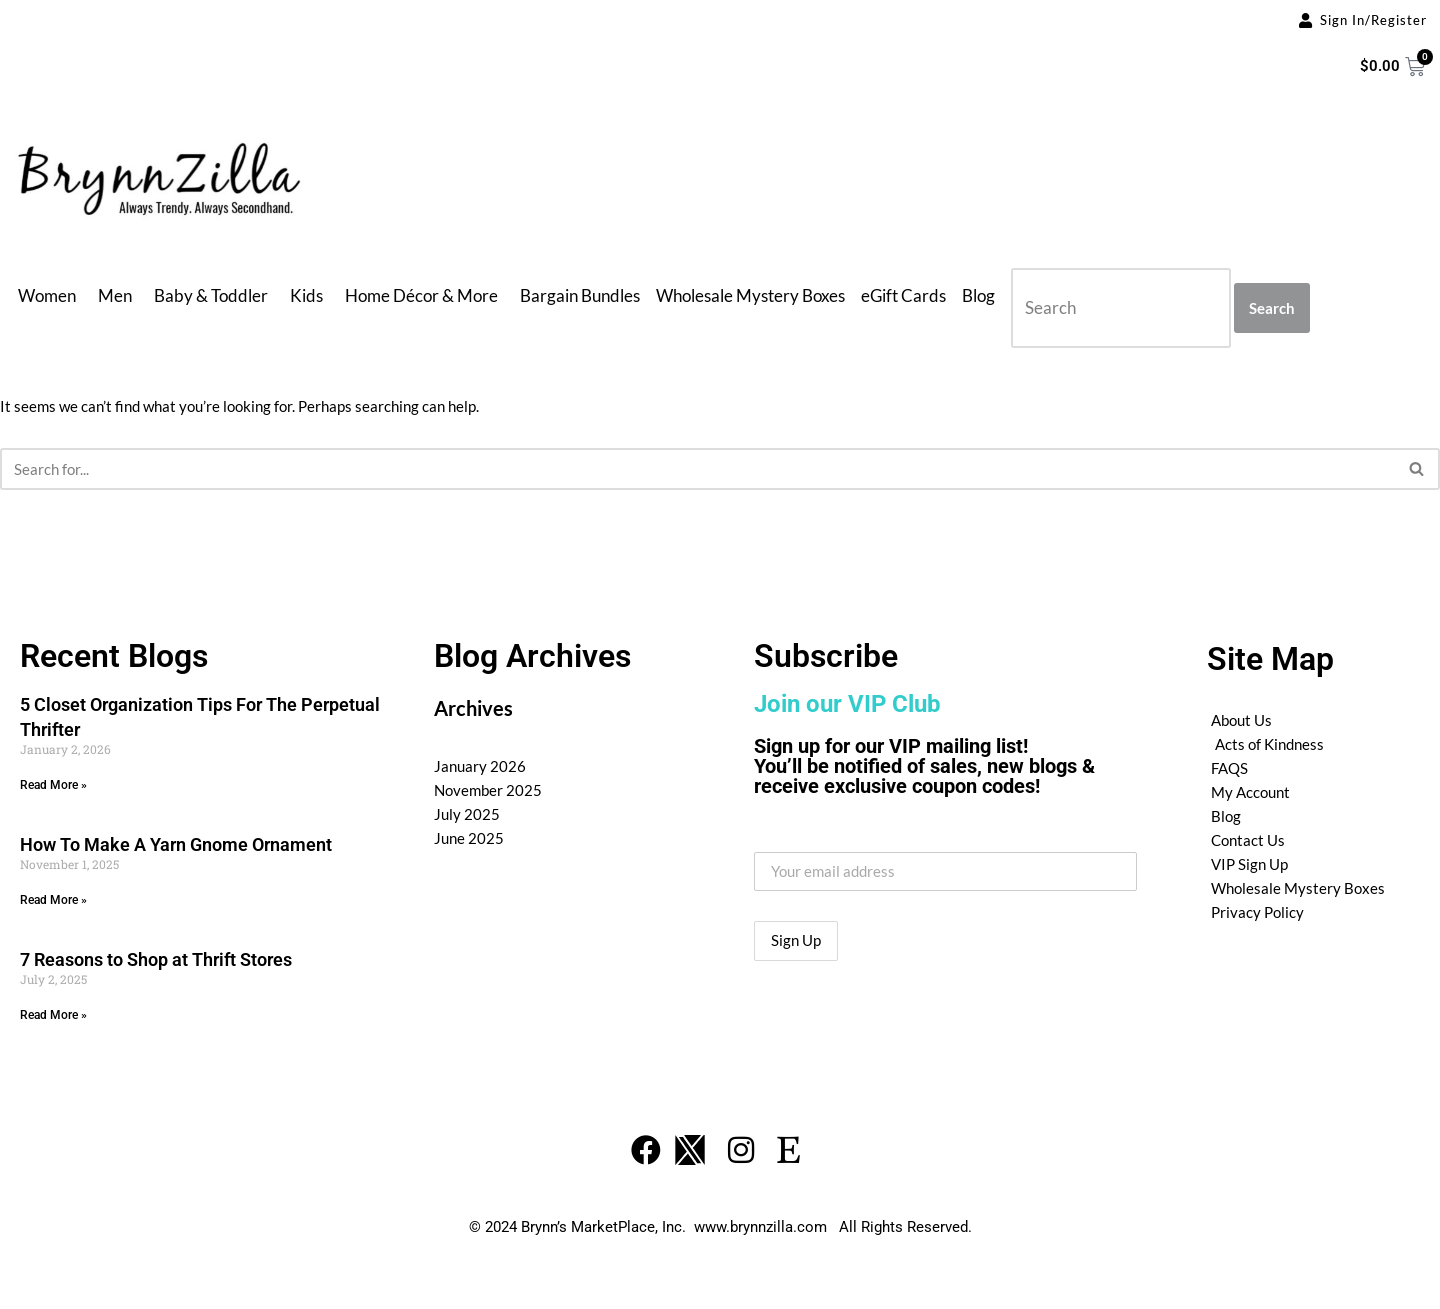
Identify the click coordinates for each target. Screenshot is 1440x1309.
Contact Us (1248, 840)
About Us (1241, 720)
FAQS (1229, 768)
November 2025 (488, 790)
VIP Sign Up (1249, 864)
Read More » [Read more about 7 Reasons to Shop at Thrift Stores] (53, 1015)
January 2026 (480, 766)
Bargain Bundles (580, 295)
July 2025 (467, 814)
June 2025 (469, 838)
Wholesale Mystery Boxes (750, 295)
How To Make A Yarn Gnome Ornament (176, 844)
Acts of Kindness (1269, 744)
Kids (306, 295)
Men (115, 295)
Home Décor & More (421, 295)
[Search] (697, 469)
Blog (978, 295)
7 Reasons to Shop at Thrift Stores (156, 959)
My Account (1250, 792)
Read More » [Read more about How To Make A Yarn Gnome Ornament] (53, 900)
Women (47, 295)
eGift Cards (903, 295)
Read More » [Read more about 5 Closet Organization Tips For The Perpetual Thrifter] (53, 785)
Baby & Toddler (211, 295)
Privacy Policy (1257, 912)
